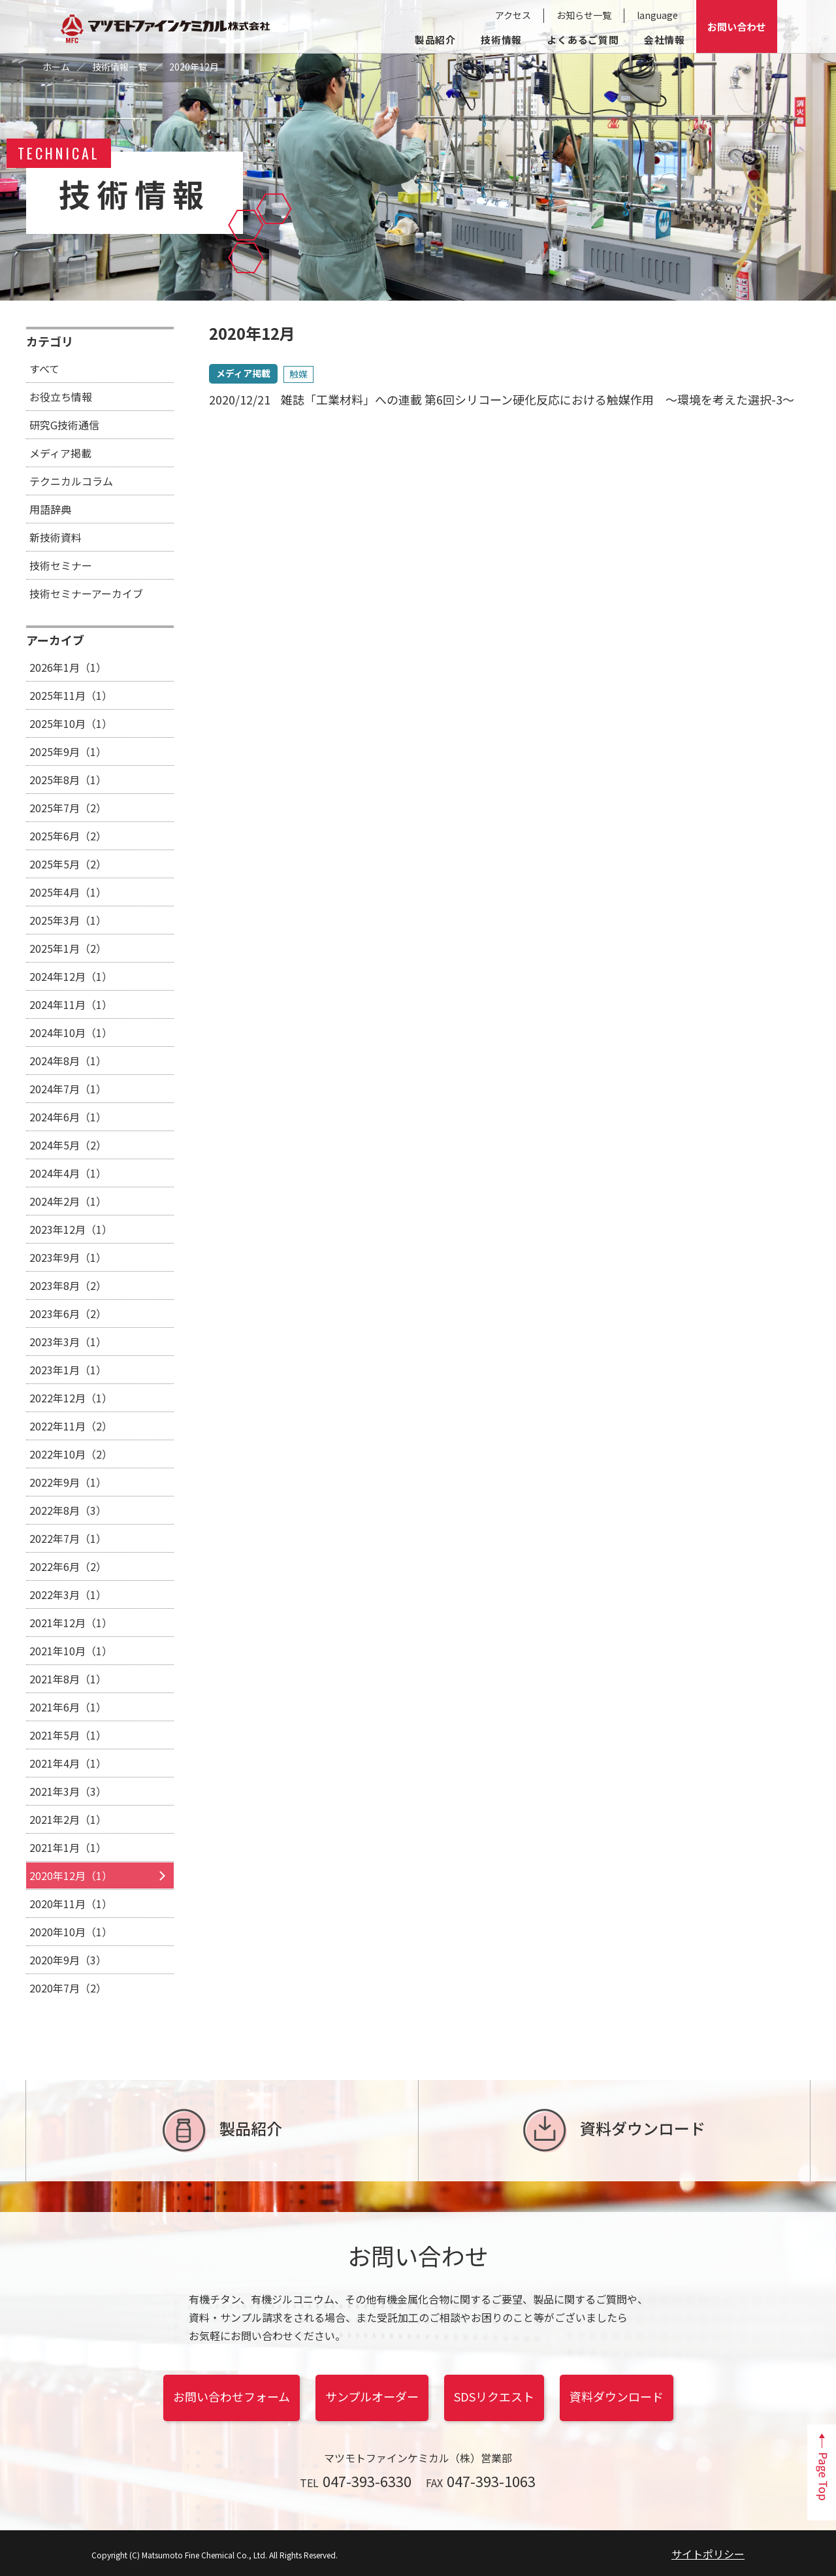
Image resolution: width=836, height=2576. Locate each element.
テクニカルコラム (71, 481)
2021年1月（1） (67, 1847)
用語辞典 (50, 509)
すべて (44, 368)
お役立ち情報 (60, 397)
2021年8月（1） (67, 1679)
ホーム (56, 66)
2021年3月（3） (67, 1791)
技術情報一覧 (119, 66)
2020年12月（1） (70, 1875)
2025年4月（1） (67, 892)
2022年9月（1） (67, 1482)
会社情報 (664, 39)
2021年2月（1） (67, 1819)
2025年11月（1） (70, 695)
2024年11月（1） (70, 1004)
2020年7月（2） (67, 1988)
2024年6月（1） (67, 1117)
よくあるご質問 (583, 39)
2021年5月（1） (67, 1735)
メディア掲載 (60, 453)
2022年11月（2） (70, 1426)
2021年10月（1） (70, 1651)
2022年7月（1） (67, 1538)
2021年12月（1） (70, 1622)
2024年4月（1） (67, 1173)
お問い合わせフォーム (231, 2396)
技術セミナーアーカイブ (86, 593)
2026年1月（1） (67, 667)
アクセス (513, 15)
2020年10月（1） (70, 1932)
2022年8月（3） (67, 1510)
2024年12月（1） (70, 976)
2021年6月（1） (67, 1707)
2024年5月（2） (67, 1145)
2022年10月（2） (70, 1454)
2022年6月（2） (67, 1566)
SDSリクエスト (494, 2396)
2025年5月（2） (67, 864)
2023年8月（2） (67, 1285)
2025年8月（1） (67, 779)
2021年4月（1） (67, 1763)
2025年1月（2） (67, 948)
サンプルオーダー (372, 2396)
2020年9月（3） (67, 1960)
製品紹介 (435, 39)
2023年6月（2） (67, 1313)
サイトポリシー (708, 2554)
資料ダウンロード (614, 2131)
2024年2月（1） (67, 1201)
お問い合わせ (736, 26)
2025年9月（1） (67, 751)
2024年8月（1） (67, 1060)
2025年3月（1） (67, 920)
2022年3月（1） (67, 1594)
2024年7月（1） (67, 1089)
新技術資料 (55, 537)
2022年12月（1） (70, 1398)
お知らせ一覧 (583, 15)
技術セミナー (60, 565)
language (657, 15)
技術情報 (501, 39)
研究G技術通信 (64, 425)
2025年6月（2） (67, 836)
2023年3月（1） (67, 1341)
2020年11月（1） (70, 1903)
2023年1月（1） (67, 1370)
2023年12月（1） (70, 1229)
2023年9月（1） (67, 1257)
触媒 (298, 373)
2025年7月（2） (67, 808)
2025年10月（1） (70, 723)
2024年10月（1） (70, 1032)
